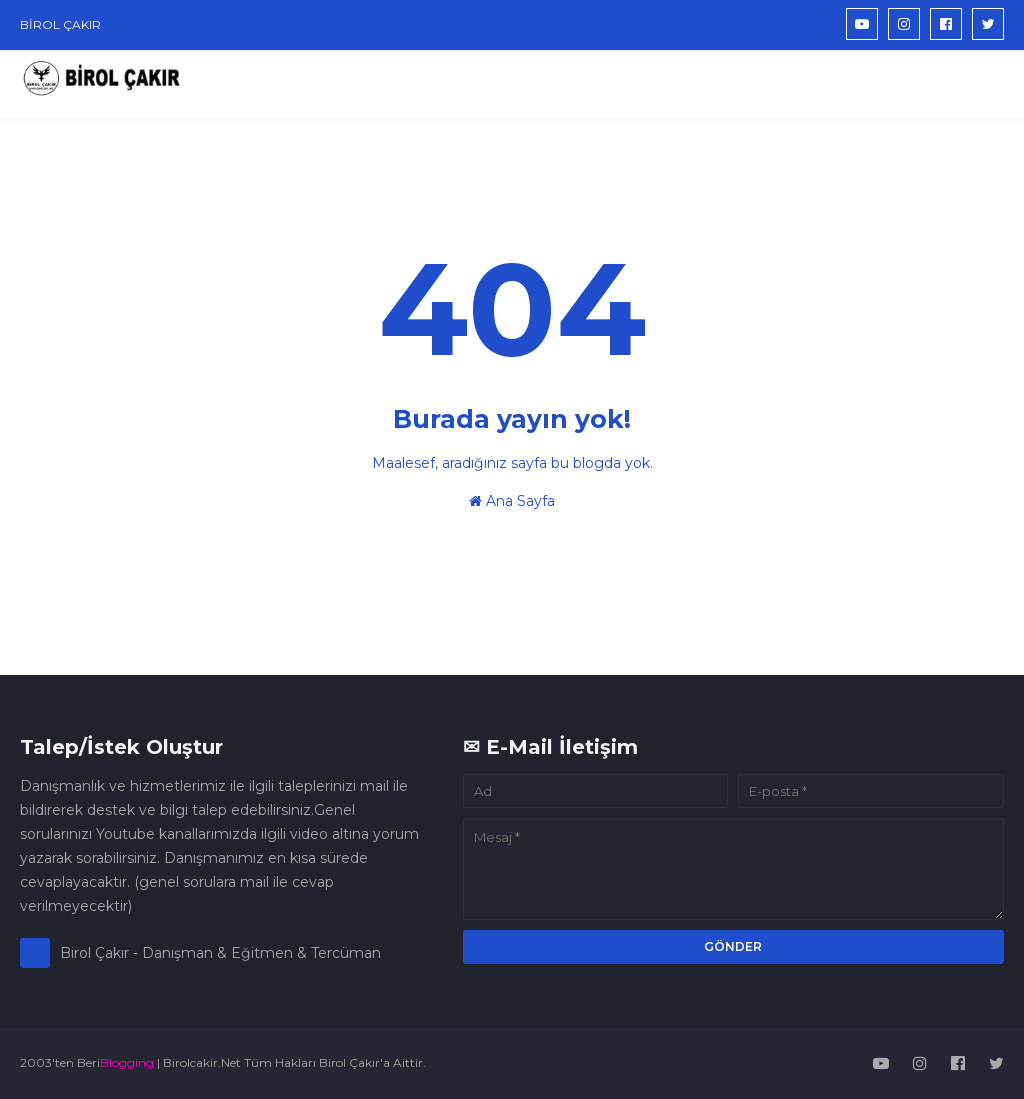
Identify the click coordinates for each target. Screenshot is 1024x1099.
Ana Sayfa (512, 501)
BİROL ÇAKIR (60, 24)
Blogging (127, 1062)
